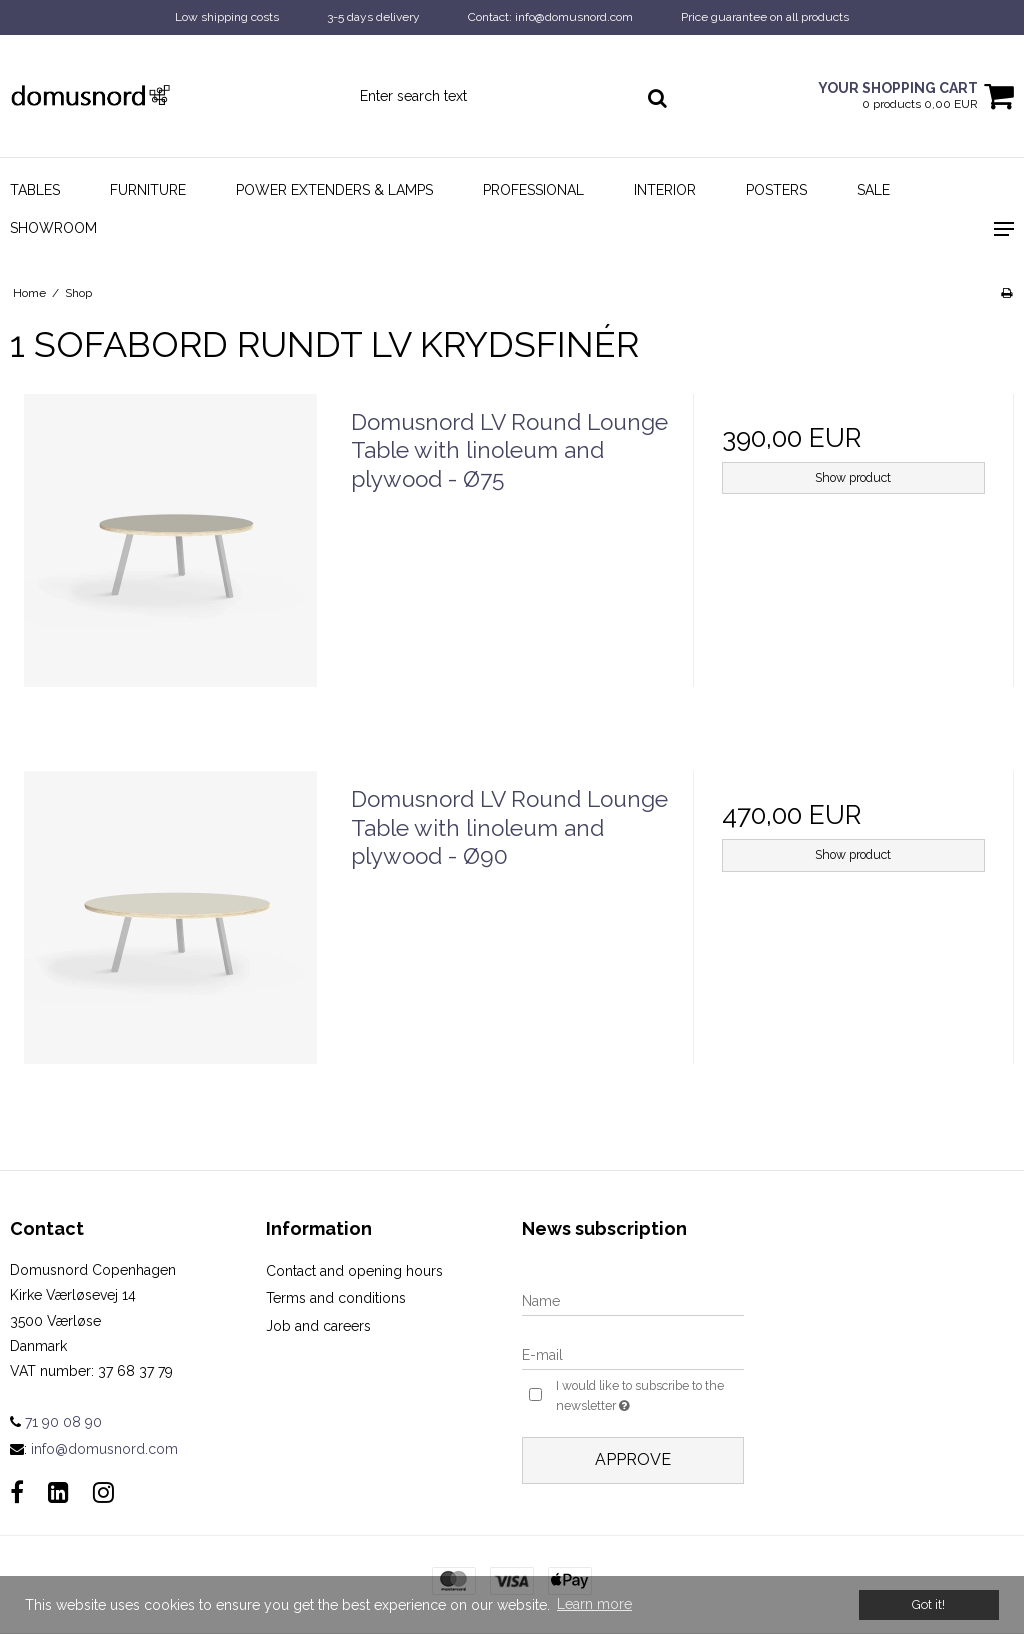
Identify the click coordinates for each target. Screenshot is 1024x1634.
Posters (776, 190)
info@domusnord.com (104, 1449)
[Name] (633, 1300)
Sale (873, 190)
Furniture (148, 190)
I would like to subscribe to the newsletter (641, 1397)
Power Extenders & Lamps (334, 190)
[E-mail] (633, 1354)
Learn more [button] (594, 1604)
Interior (665, 190)
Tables (35, 190)
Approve (633, 1459)
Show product (853, 477)
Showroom (53, 228)
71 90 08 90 (56, 1422)
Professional (533, 190)
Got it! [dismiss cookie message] (928, 1604)
